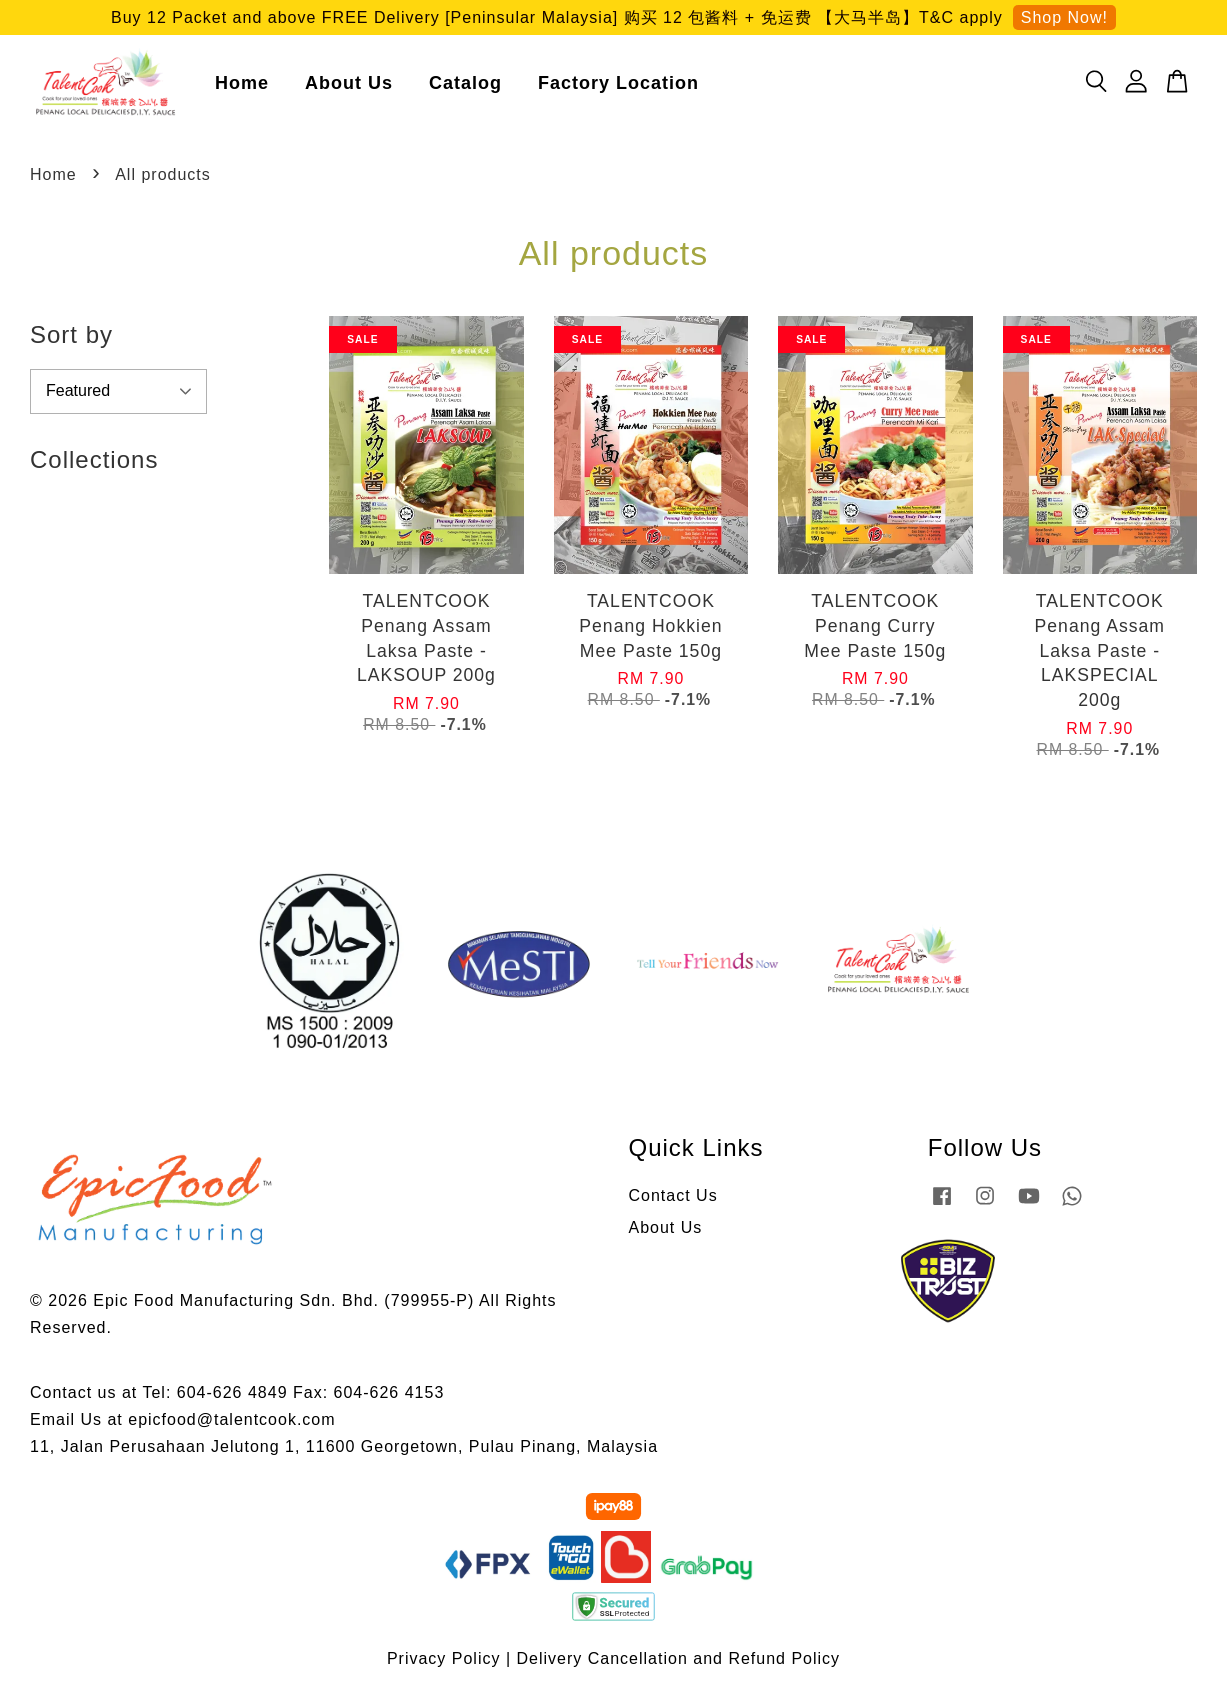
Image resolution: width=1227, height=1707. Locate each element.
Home (242, 85)
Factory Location (618, 85)
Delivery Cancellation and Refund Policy (679, 1663)
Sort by (71, 338)
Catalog (465, 85)
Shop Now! (1064, 17)
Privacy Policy (444, 1663)
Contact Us (673, 1200)
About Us (349, 85)
